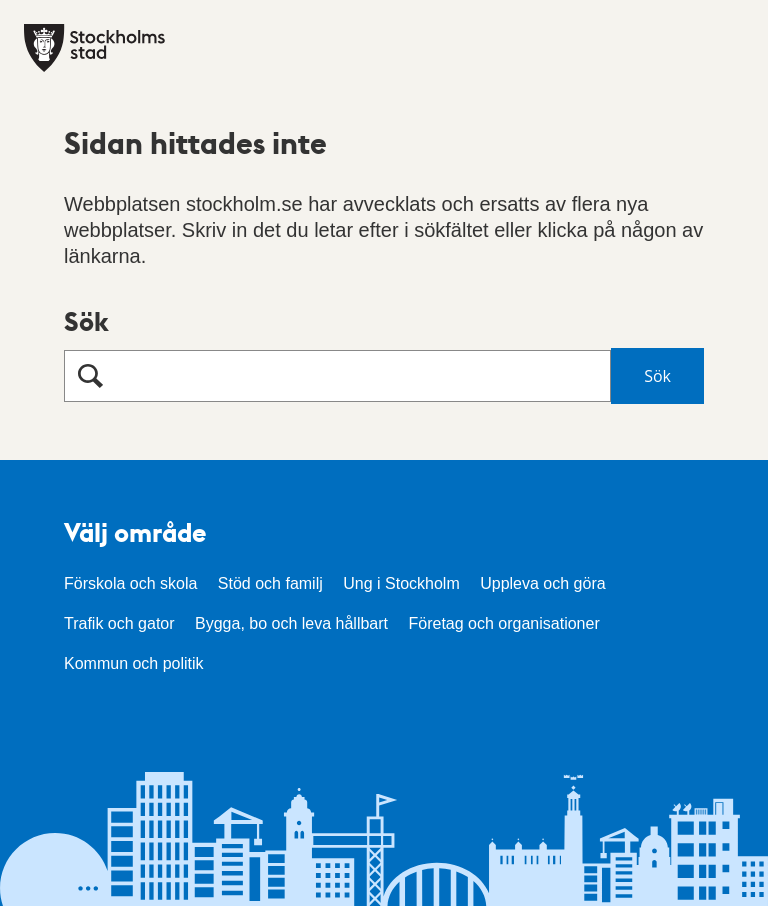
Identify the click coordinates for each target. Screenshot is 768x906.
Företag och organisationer (503, 623)
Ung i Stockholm (401, 583)
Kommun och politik (134, 663)
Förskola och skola (130, 583)
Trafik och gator (119, 623)
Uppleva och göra (542, 583)
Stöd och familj (270, 583)
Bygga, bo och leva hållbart (291, 623)
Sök (86, 320)
